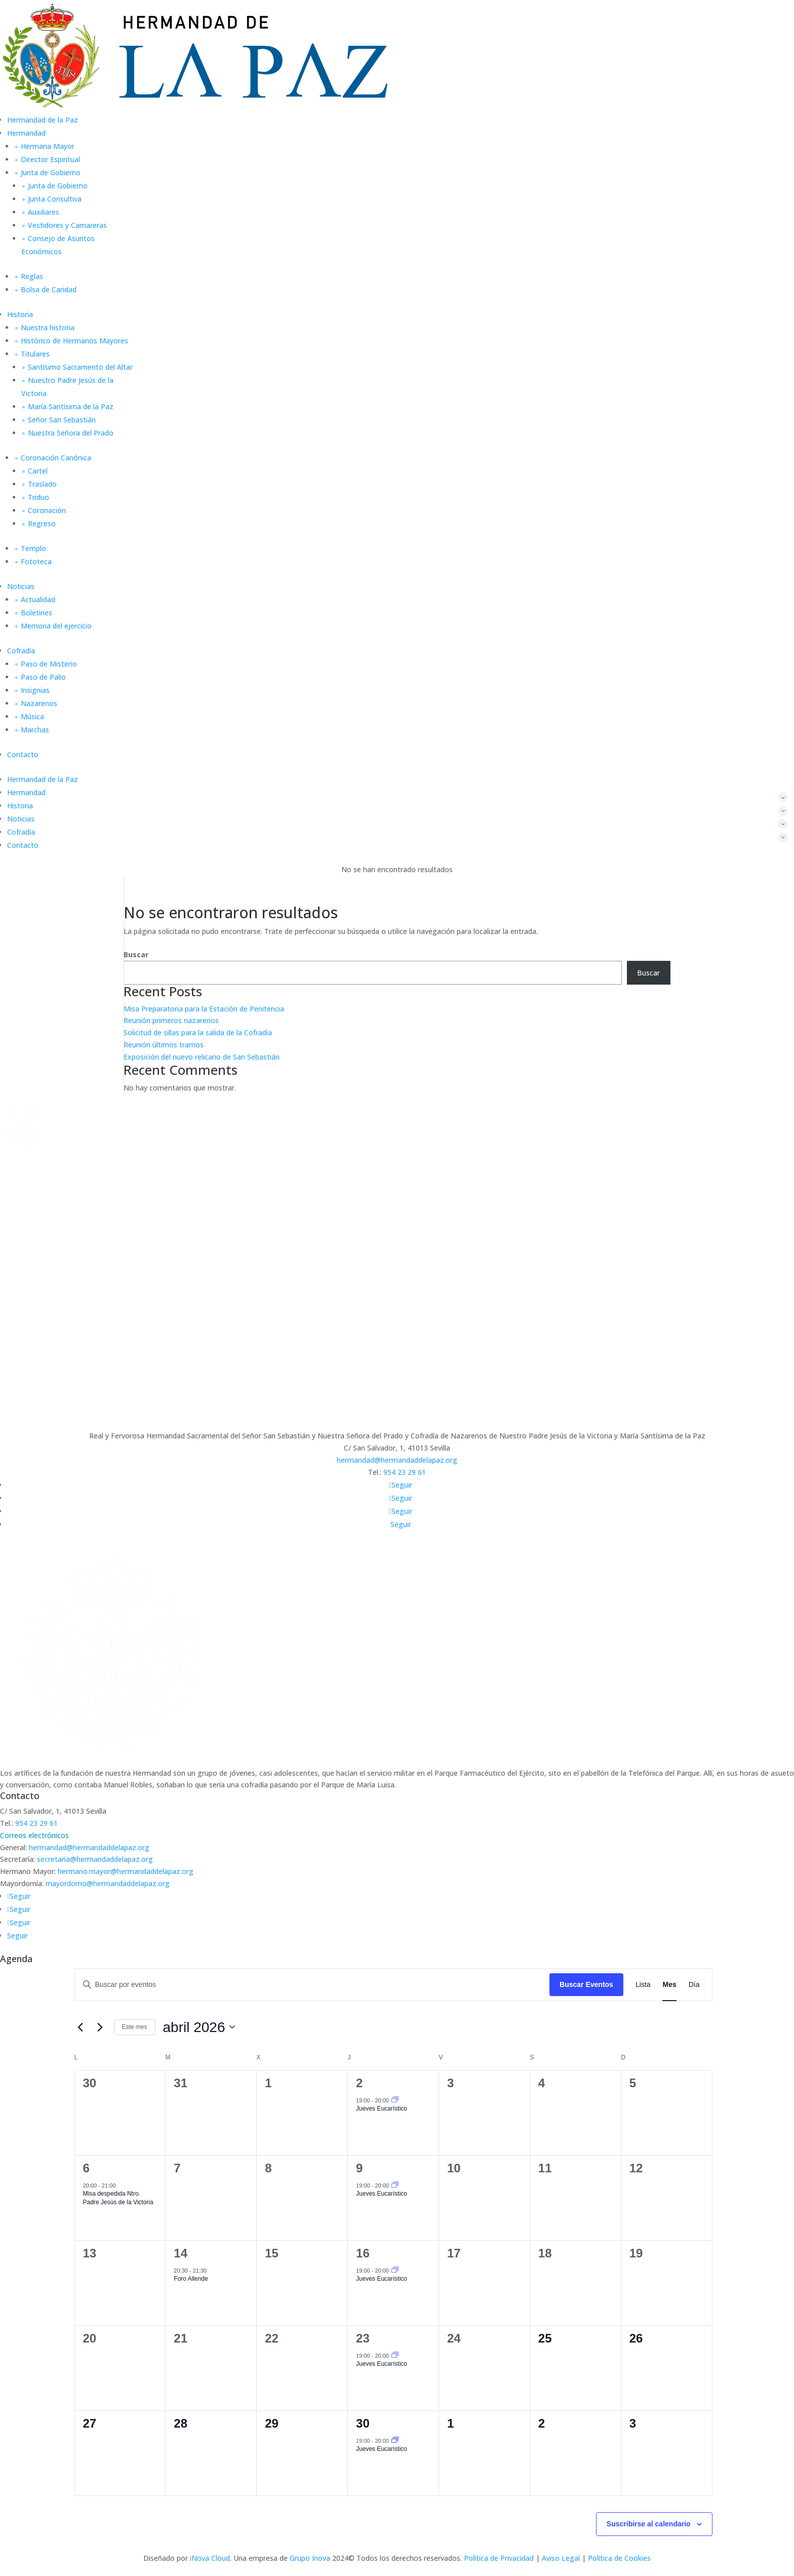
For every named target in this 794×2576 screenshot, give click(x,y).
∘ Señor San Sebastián (58, 419)
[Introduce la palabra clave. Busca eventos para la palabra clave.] (312, 1985)
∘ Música (29, 716)
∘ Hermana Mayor (44, 146)
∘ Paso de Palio (40, 677)
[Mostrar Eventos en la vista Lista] (643, 1985)
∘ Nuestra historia (44, 327)
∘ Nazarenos (35, 703)
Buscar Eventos (586, 1984)
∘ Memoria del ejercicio (53, 626)
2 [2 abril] (359, 2083)
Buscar (136, 954)
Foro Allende (191, 2278)
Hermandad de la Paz (42, 120)
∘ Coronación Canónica (52, 457)
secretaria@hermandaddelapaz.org (95, 1859)
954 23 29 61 (404, 1472)
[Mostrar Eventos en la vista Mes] (669, 1985)
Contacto (22, 754)
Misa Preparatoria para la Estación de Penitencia (204, 1008)
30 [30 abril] (363, 2423)
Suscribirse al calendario (649, 2524)
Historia (20, 314)
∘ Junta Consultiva (51, 199)
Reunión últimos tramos (164, 1044)
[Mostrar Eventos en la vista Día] (694, 1985)
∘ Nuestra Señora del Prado (67, 433)
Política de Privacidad (499, 2558)
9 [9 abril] (359, 2168)
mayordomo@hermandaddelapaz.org (108, 1883)
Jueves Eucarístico (381, 2108)
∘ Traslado (39, 484)
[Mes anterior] (80, 2027)
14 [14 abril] (180, 2253)
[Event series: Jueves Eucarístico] (395, 2100)
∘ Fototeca (33, 561)
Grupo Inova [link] (311, 2558)
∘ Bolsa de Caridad (45, 289)
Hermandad (26, 133)
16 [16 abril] (363, 2253)
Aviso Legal (561, 2558)
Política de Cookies (619, 2558)
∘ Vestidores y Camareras (64, 225)
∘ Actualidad (34, 599)
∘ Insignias (32, 690)
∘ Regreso (38, 523)
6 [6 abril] (86, 2168)
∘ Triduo (35, 497)
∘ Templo (30, 548)
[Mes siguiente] (100, 2027)
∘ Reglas (28, 276)
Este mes (134, 2027)
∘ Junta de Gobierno (47, 172)
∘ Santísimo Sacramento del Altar (77, 367)
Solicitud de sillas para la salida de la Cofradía (198, 1032)
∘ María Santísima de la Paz (67, 406)
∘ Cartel (34, 471)
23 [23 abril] (363, 2338)
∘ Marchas (31, 729)
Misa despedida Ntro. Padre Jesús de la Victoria (118, 2198)
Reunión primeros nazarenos (171, 1020)
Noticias (20, 586)
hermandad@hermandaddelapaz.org (397, 1460)
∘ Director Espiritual (47, 159)
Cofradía (21, 650)
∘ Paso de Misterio (45, 664)
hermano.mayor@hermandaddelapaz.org (125, 1871)
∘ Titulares (32, 354)
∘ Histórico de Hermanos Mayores (71, 340)
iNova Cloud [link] (210, 2558)
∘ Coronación (43, 510)
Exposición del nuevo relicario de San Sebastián (202, 1057)
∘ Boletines (33, 612)
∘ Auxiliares (40, 212)
